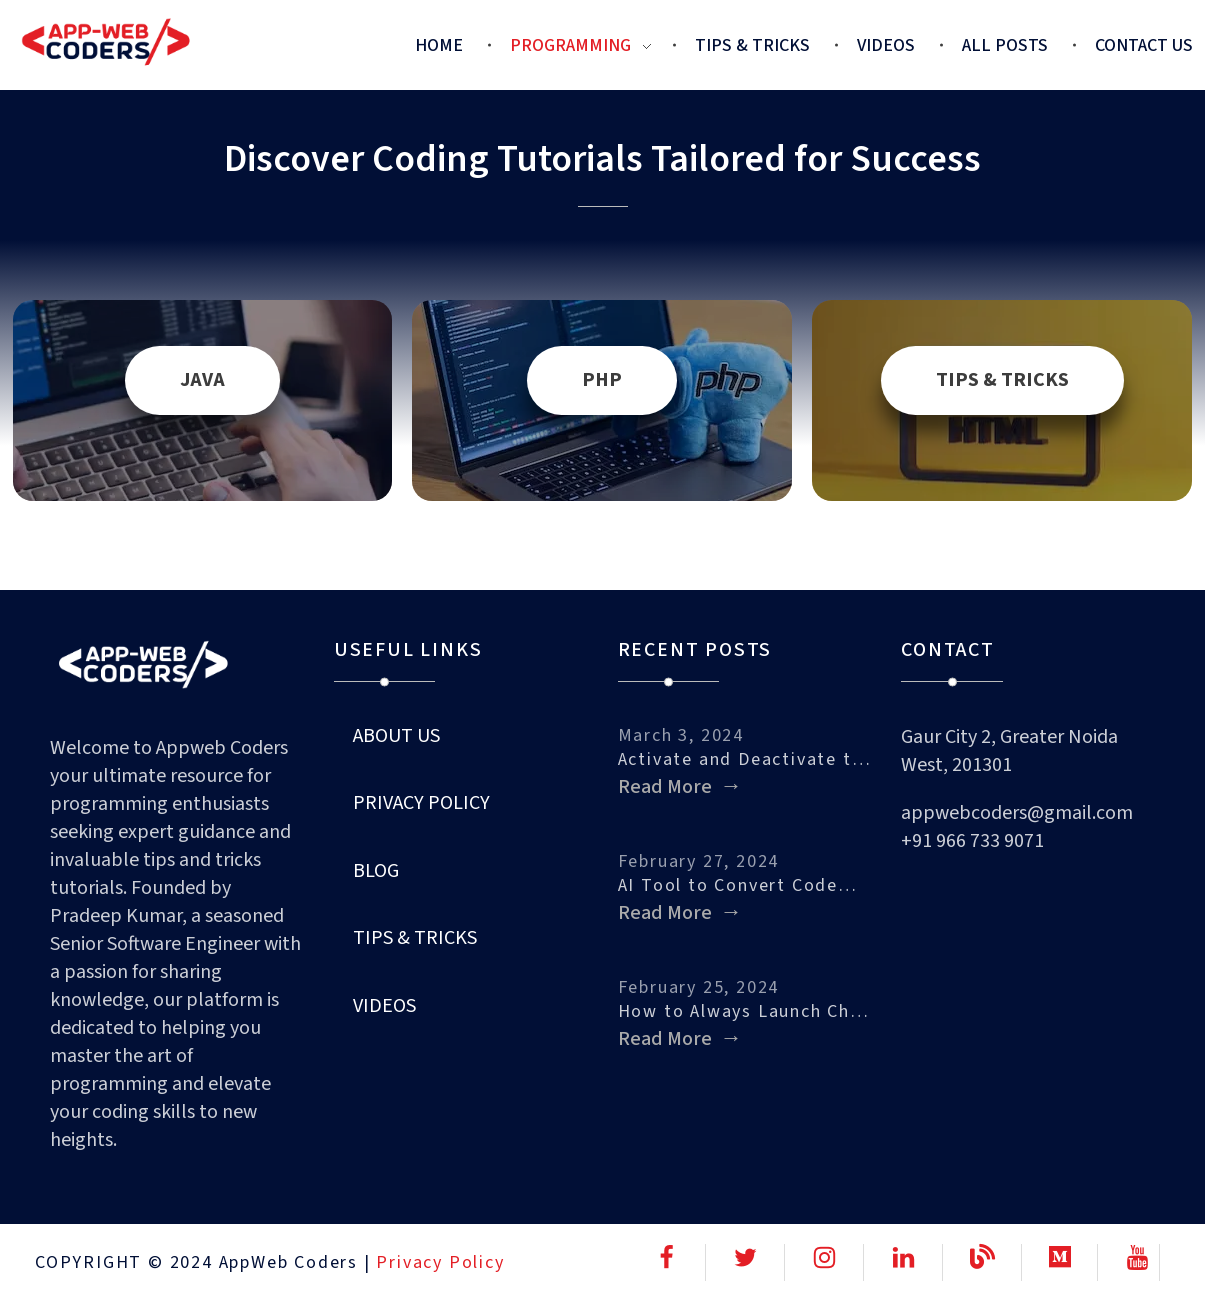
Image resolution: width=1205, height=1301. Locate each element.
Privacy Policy (440, 1262)
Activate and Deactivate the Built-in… (745, 759)
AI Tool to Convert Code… (738, 885)
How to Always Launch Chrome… (745, 1011)
